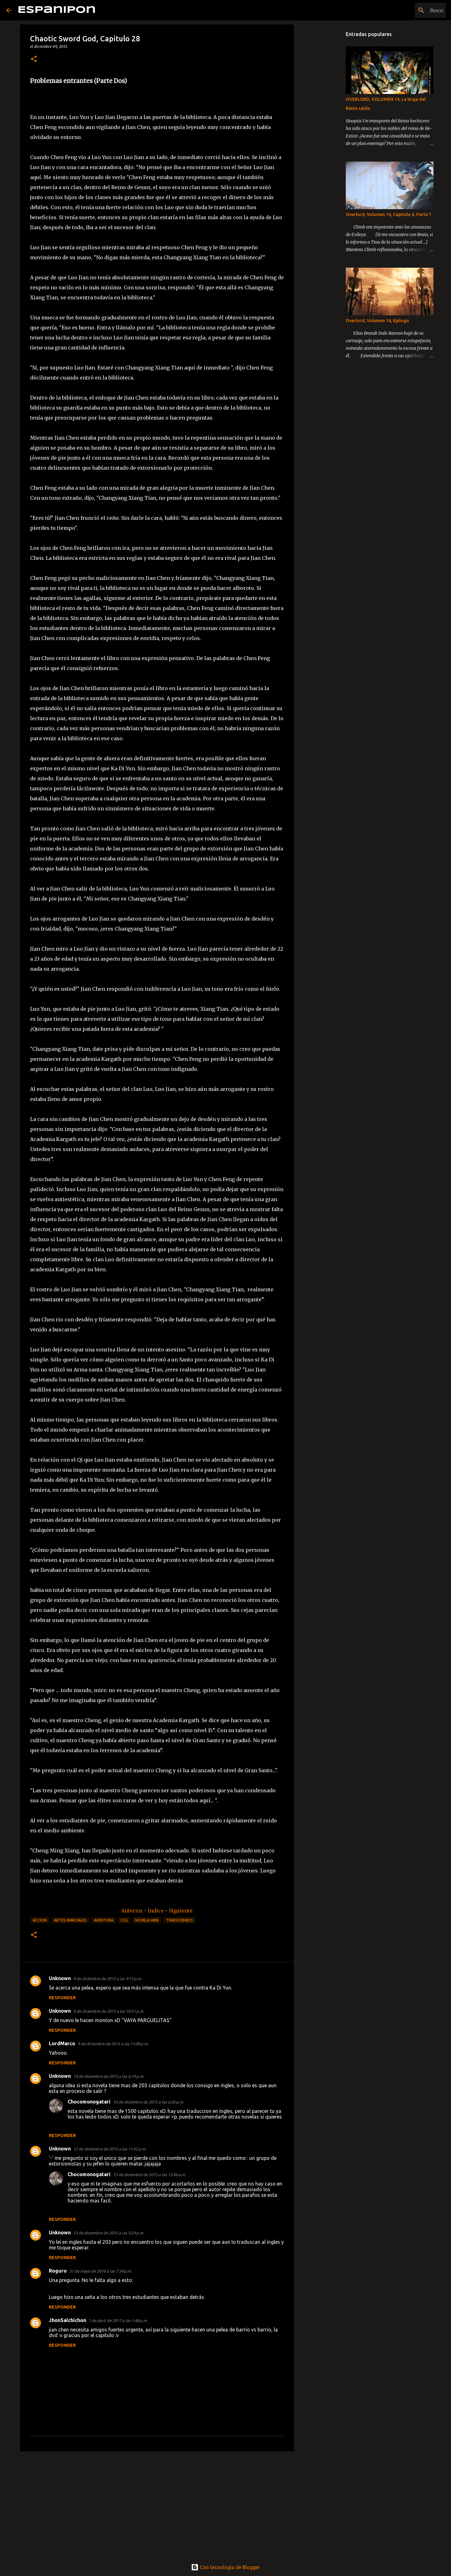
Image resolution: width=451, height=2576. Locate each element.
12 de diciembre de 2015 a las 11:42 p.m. (109, 2149)
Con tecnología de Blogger (225, 2567)
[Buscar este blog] (413, 10)
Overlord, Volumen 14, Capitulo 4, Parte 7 (388, 214)
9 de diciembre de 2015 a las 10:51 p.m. (108, 2011)
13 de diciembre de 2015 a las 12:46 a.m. (149, 2174)
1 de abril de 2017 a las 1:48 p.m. (118, 2320)
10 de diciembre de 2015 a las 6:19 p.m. (108, 2076)
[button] (34, 59)
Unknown (60, 1978)
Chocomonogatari (89, 2101)
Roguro (58, 2271)
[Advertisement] (157, 2504)
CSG (124, 1920)
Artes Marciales (70, 1920)
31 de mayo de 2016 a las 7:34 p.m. (100, 2271)
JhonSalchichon (67, 2320)
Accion (40, 1920)
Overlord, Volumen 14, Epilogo (377, 320)
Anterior (132, 1910)
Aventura (103, 1920)
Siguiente (181, 1910)
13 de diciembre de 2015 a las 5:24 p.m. (108, 2233)
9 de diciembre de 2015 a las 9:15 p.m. (107, 1978)
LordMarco (62, 2043)
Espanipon (57, 10)
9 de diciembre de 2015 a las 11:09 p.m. (113, 2044)
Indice (156, 1910)
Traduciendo (179, 1920)
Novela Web (147, 1920)
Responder (62, 1997)
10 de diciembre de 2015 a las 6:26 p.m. (148, 2102)
